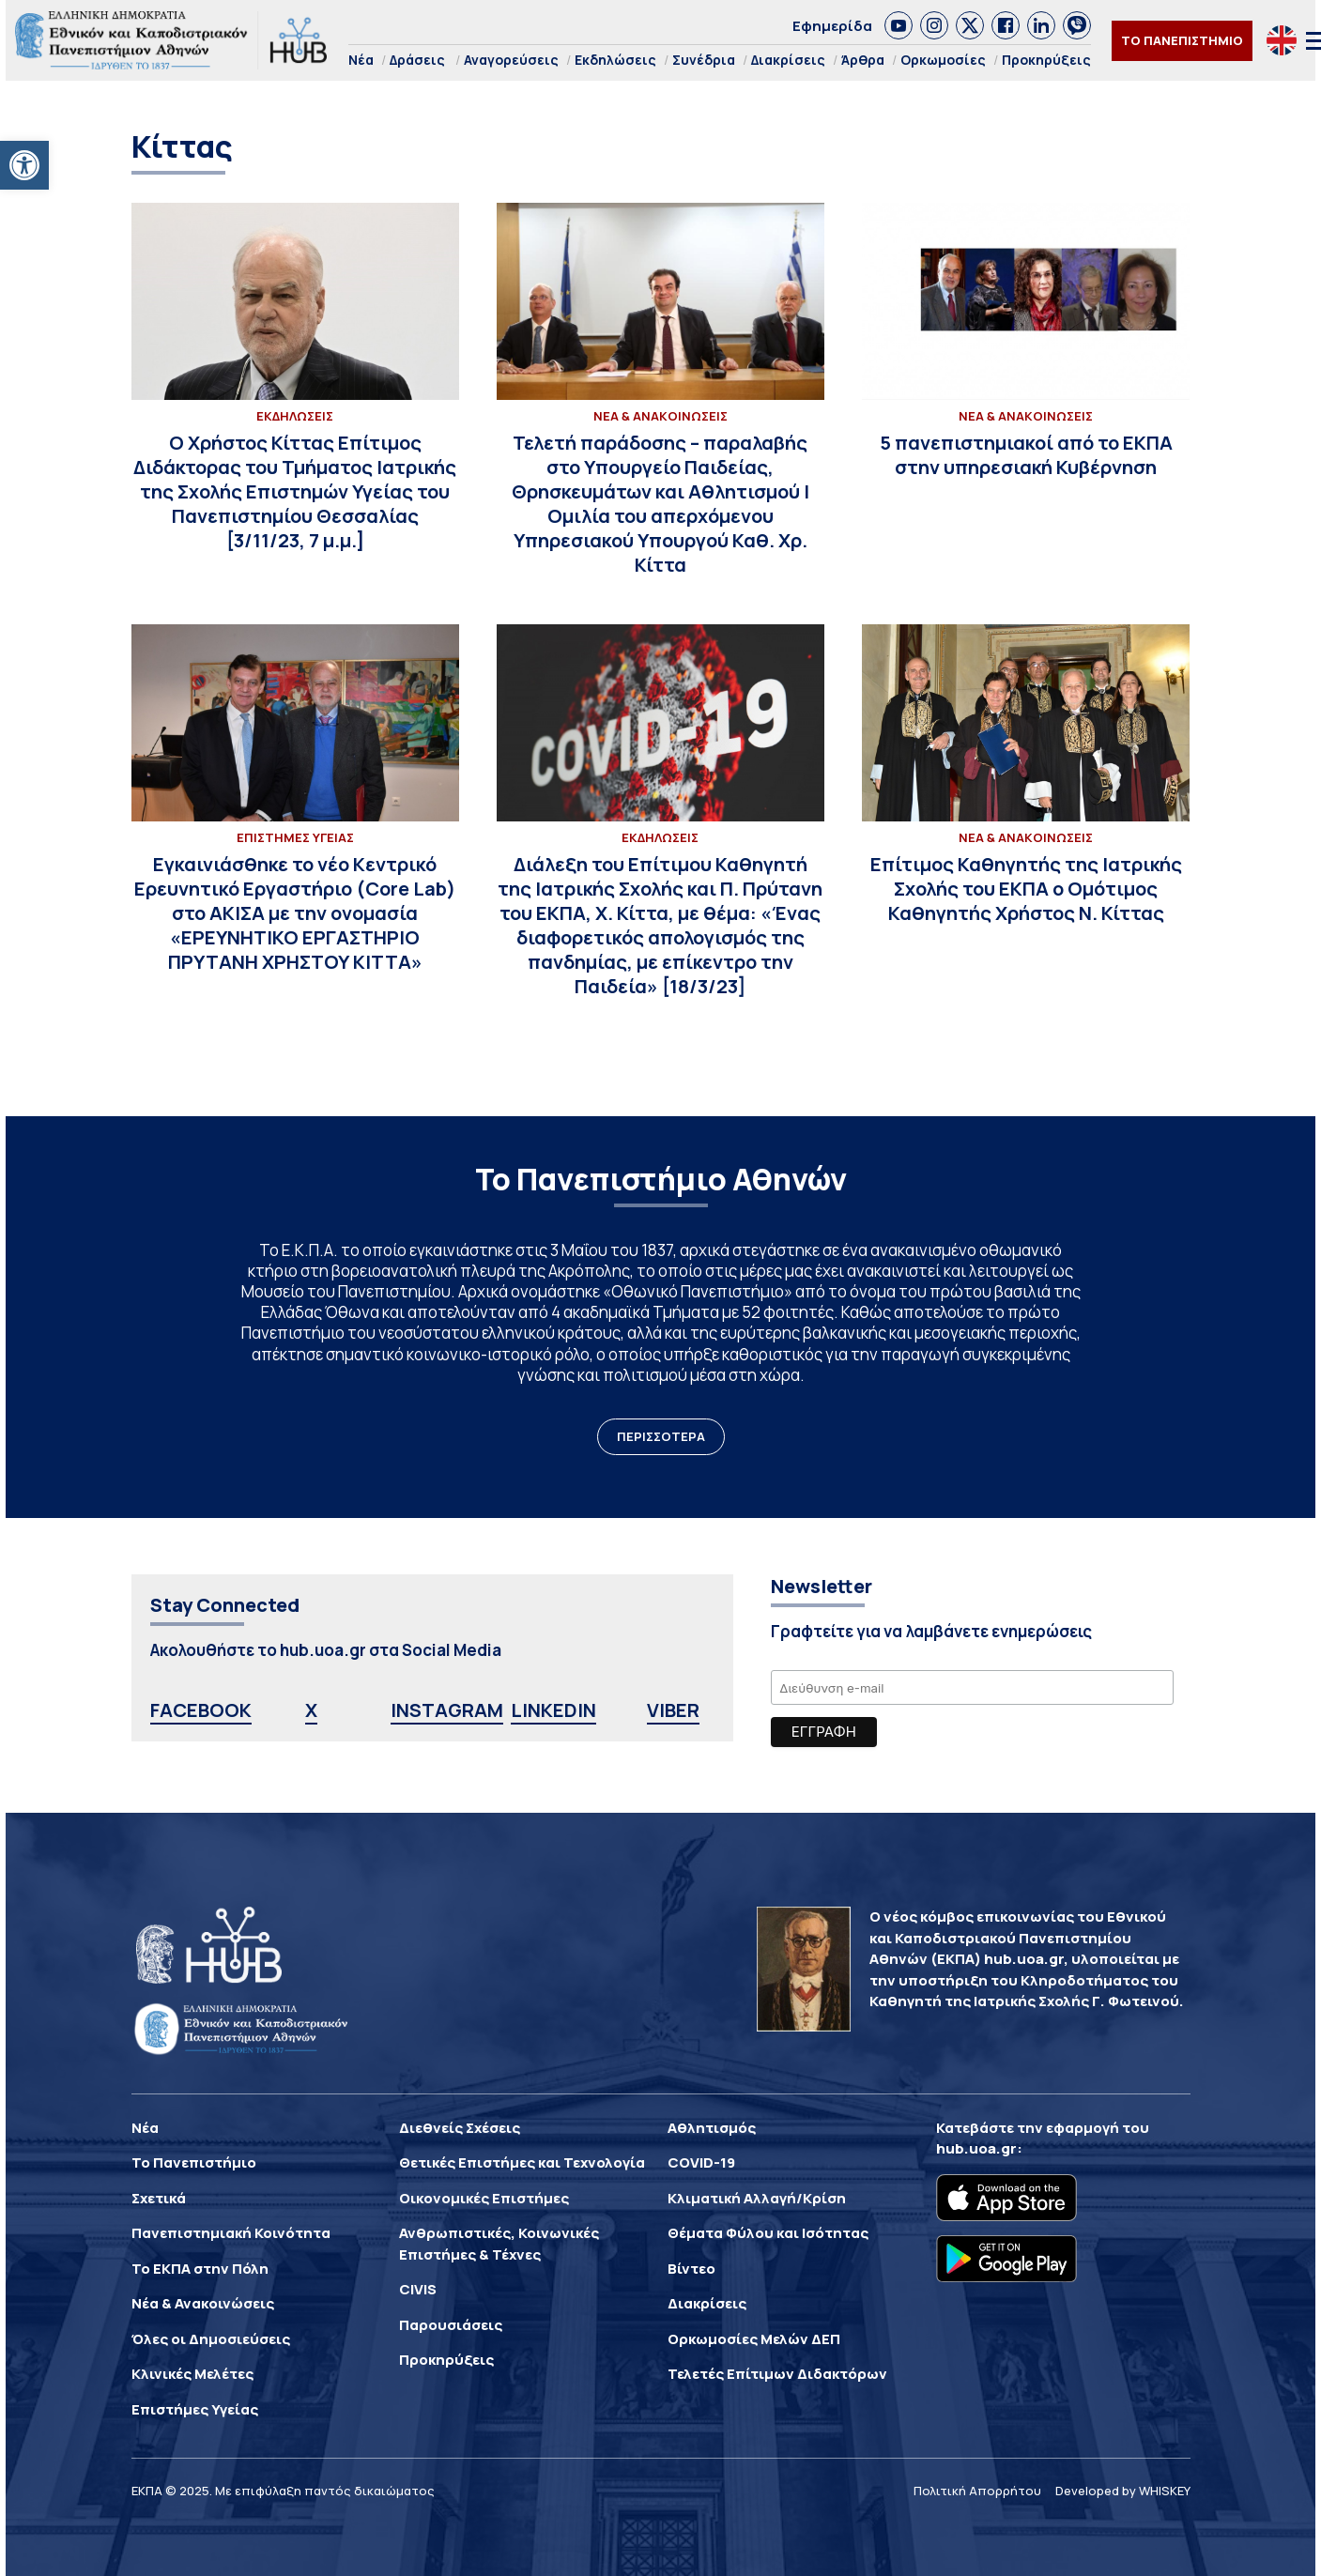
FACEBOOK (201, 1710)
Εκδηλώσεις (615, 60)
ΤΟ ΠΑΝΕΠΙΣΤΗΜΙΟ (1182, 40)
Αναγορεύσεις (511, 60)
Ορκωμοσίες (943, 60)
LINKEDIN (553, 1710)
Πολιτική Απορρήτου (977, 2490)
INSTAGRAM (447, 1710)
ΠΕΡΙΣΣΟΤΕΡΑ (661, 1436)
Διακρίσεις (788, 60)
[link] (898, 25)
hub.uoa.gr (976, 2148)
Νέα (361, 60)
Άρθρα (862, 60)
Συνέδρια (703, 60)
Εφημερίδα (832, 26)
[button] (24, 165)
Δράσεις (417, 60)
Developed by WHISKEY (1122, 2490)
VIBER (673, 1710)
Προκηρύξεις (1046, 60)
